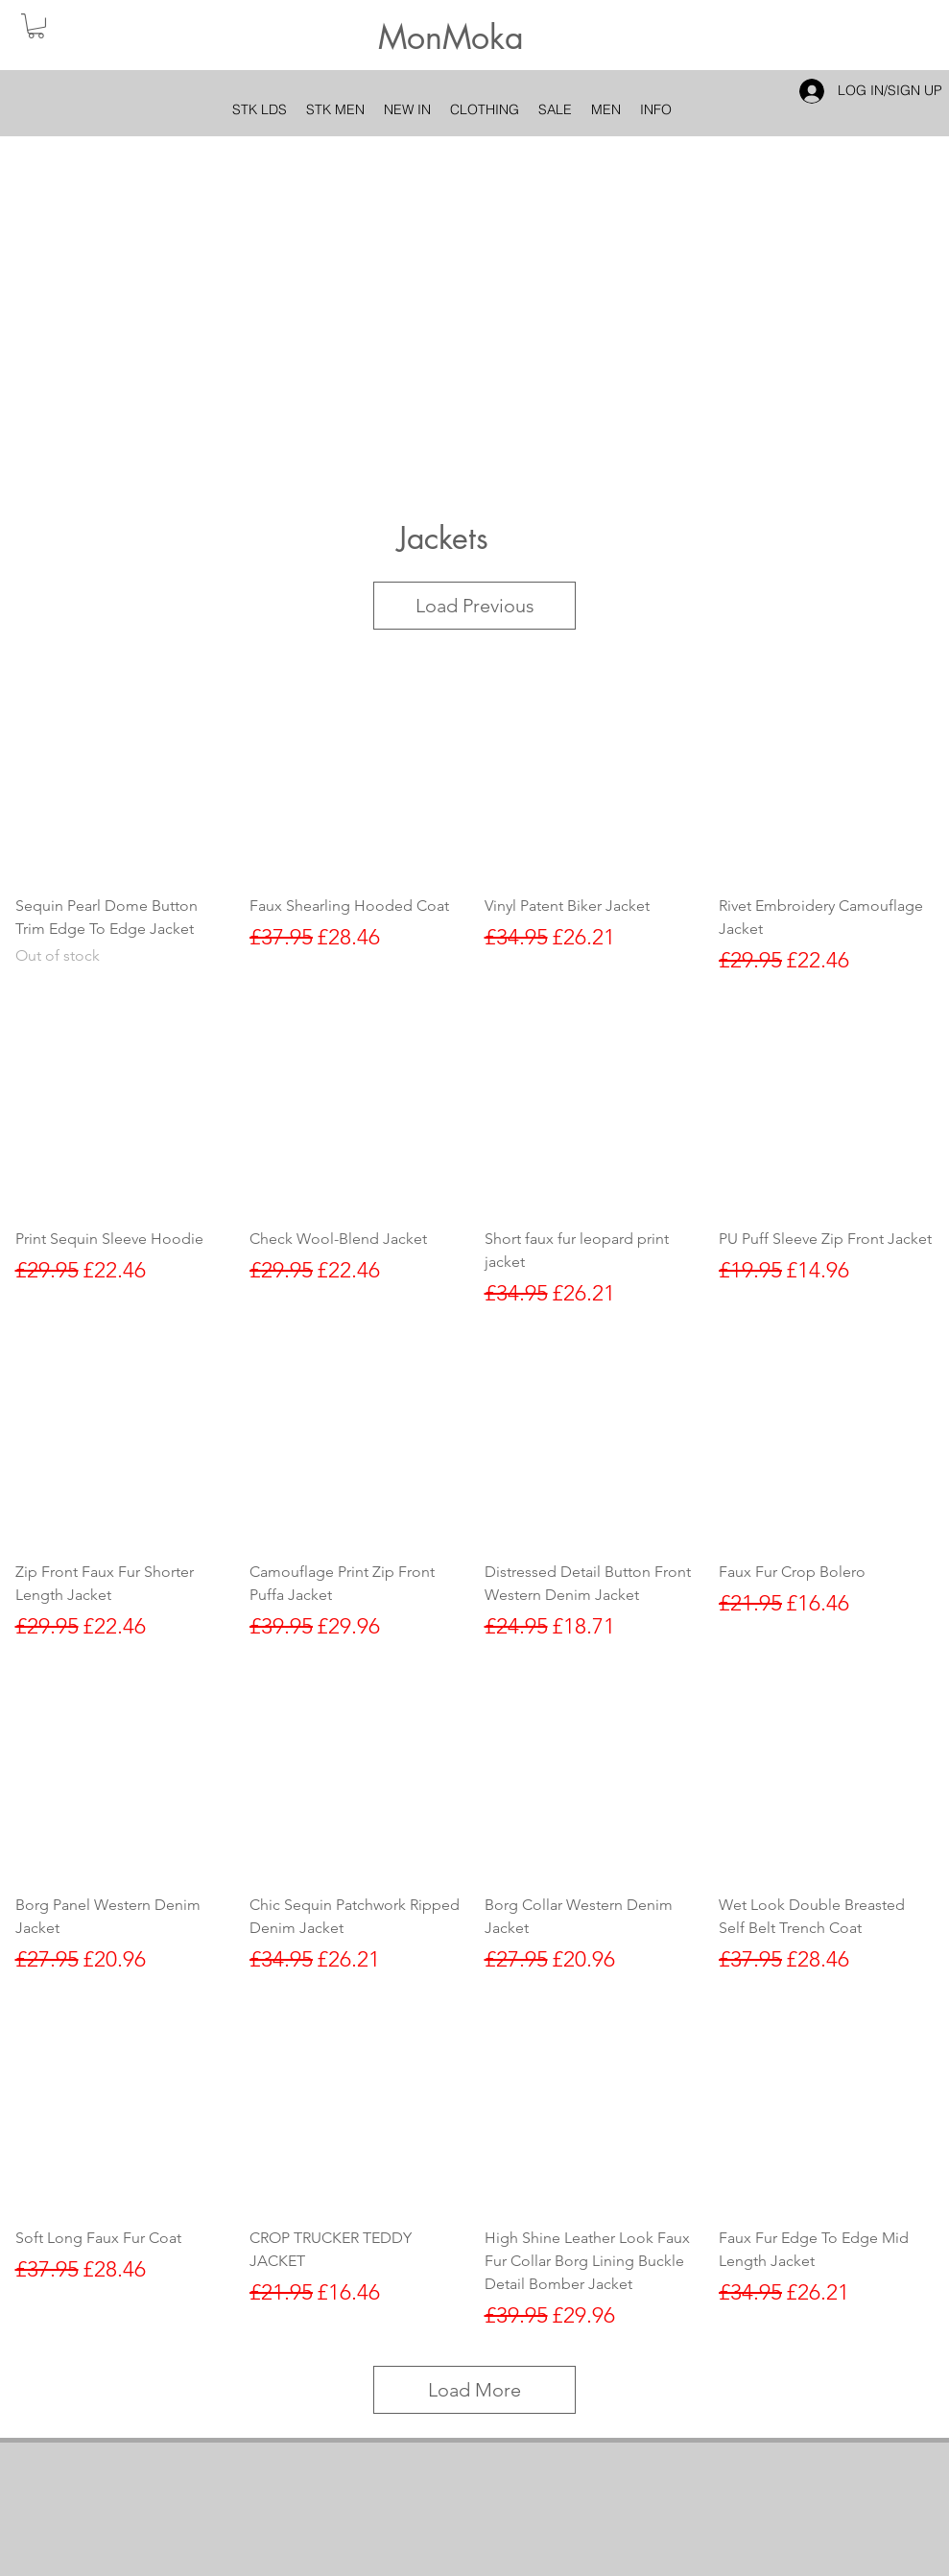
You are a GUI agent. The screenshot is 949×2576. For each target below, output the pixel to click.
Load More (474, 2389)
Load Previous (474, 605)
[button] (36, 25)
